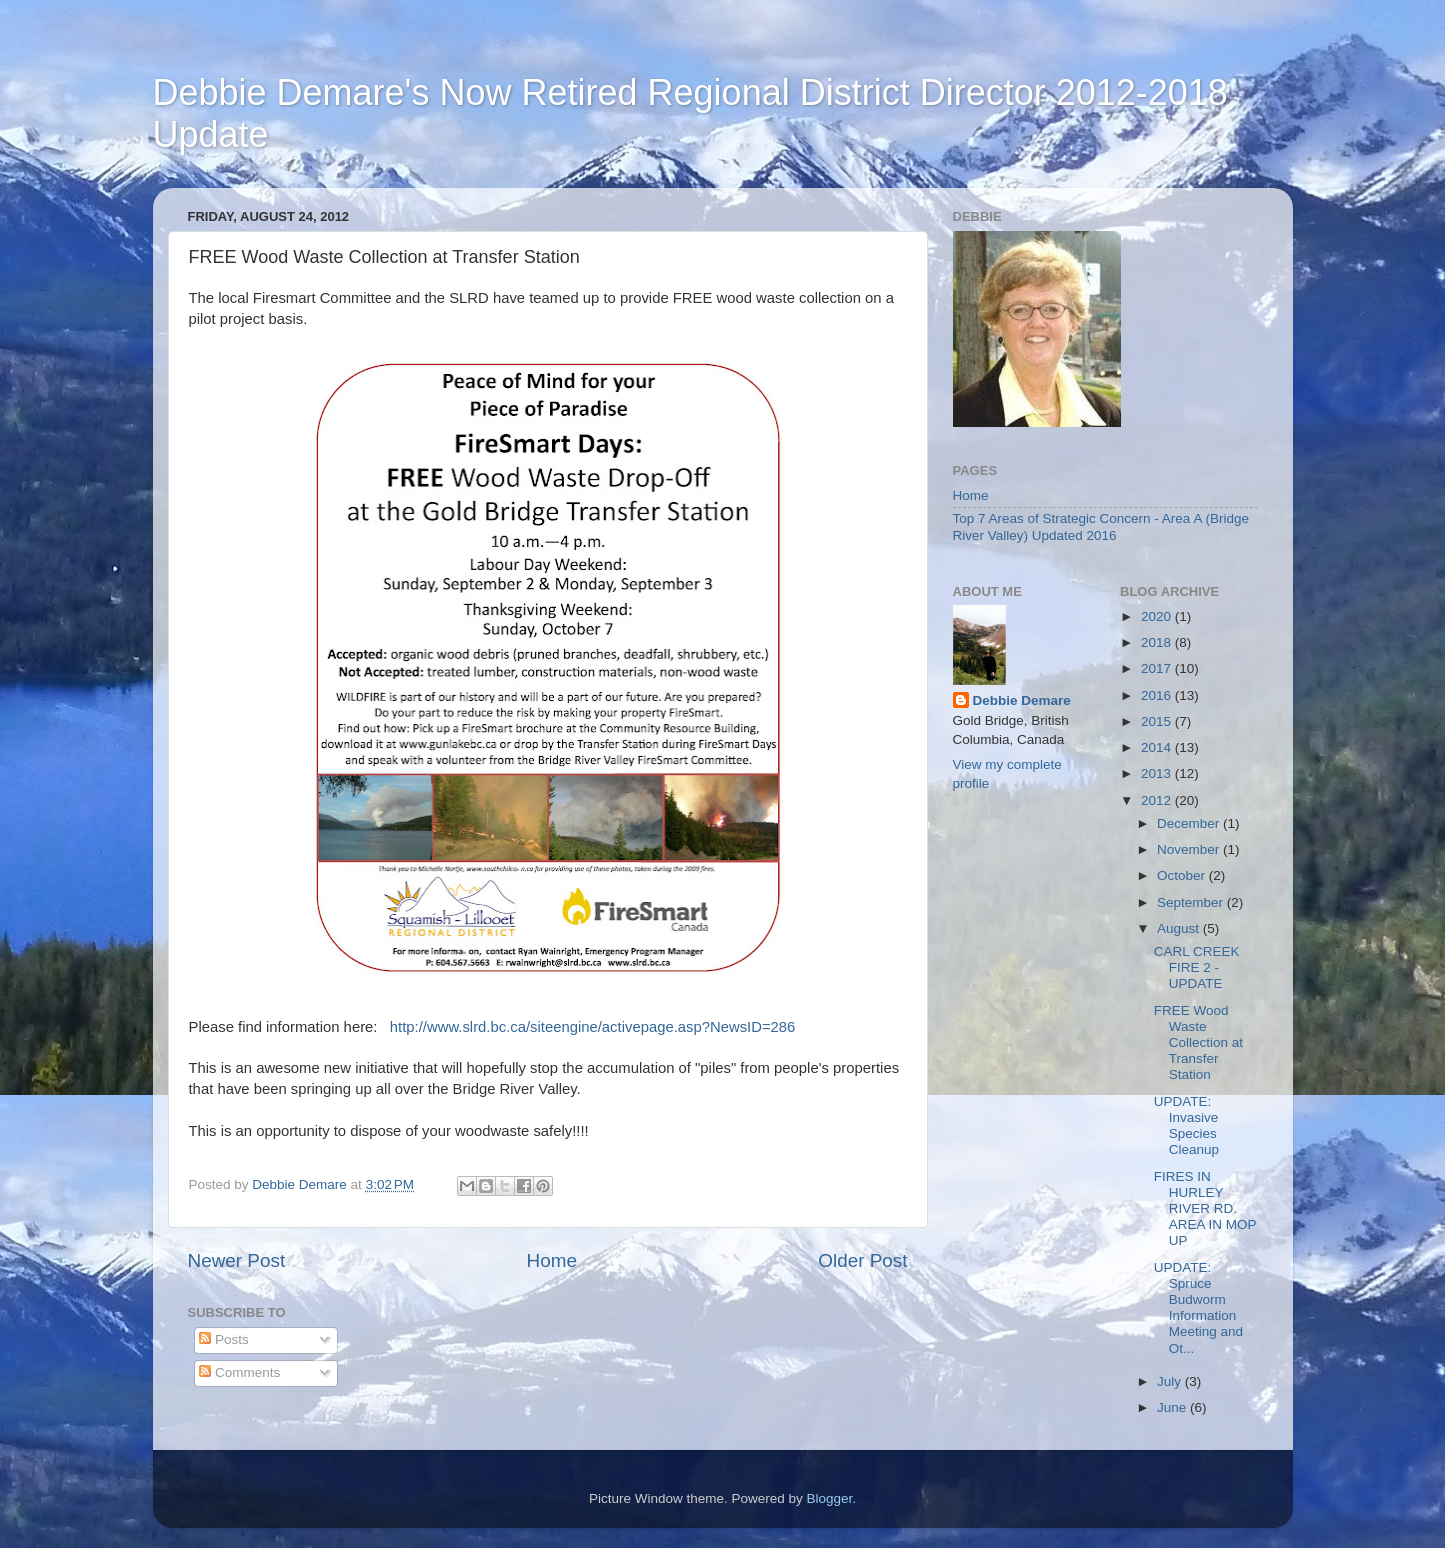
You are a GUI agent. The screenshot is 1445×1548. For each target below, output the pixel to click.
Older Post (862, 1260)
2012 (1158, 800)
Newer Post (237, 1260)
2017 (1158, 668)
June (1173, 1407)
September (1192, 902)
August (1180, 928)
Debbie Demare (1022, 700)
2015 (1158, 721)
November (1190, 849)
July (1171, 1381)
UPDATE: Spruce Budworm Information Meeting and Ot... (1198, 1308)
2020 (1158, 616)
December (1190, 823)
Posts (224, 1339)
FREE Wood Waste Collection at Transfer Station (1198, 1043)
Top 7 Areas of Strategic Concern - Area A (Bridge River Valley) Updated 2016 (1101, 526)
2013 (1158, 773)
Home (552, 1260)
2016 (1158, 695)
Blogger (830, 1498)
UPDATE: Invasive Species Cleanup (1186, 1126)
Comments (239, 1372)
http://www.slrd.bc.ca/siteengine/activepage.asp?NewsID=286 (593, 1027)
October (1183, 875)
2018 (1158, 642)
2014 (1158, 747)
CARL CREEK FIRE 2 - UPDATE (1197, 967)
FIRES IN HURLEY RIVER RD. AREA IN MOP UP (1205, 1209)
